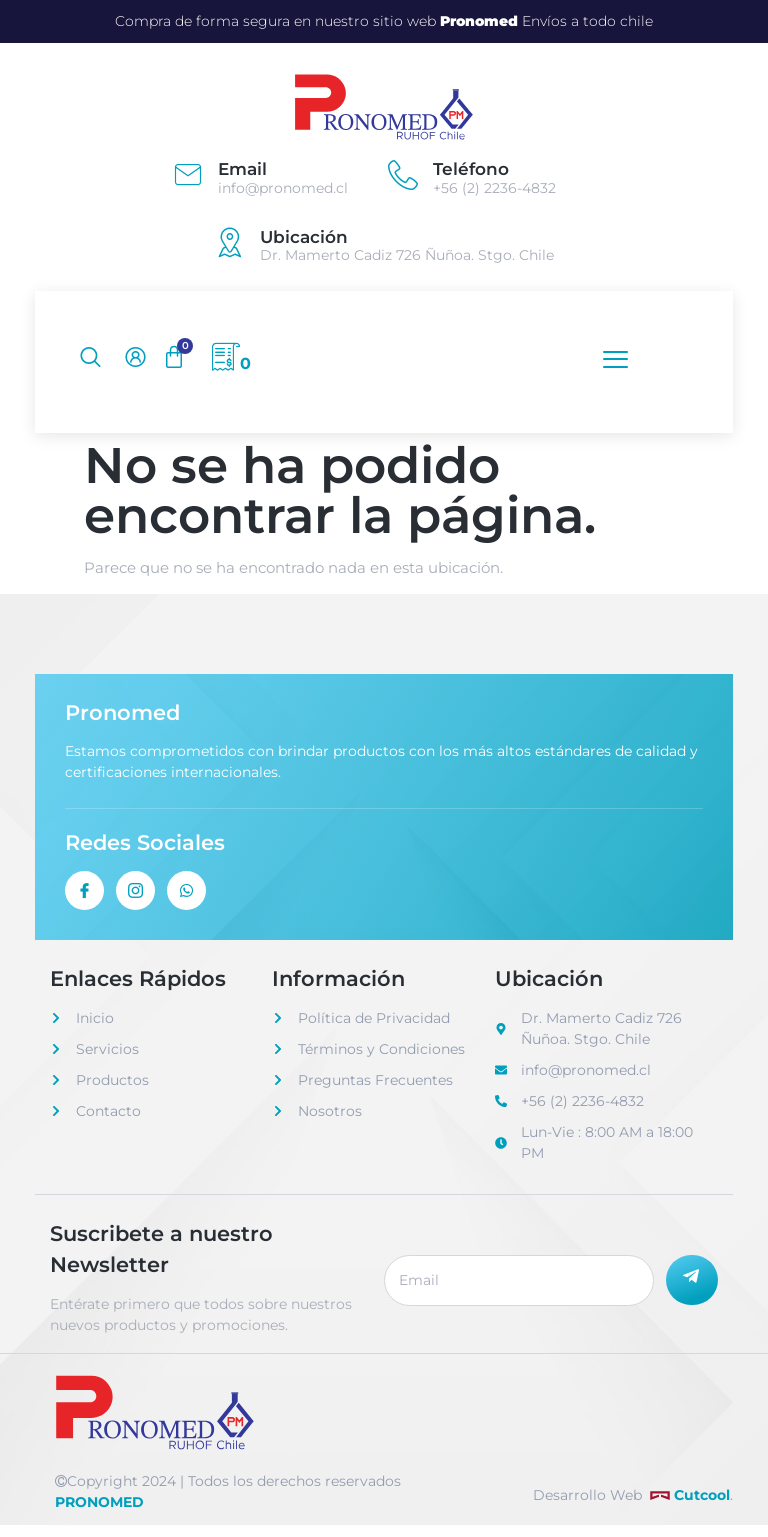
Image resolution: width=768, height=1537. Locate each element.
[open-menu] (610, 359)
